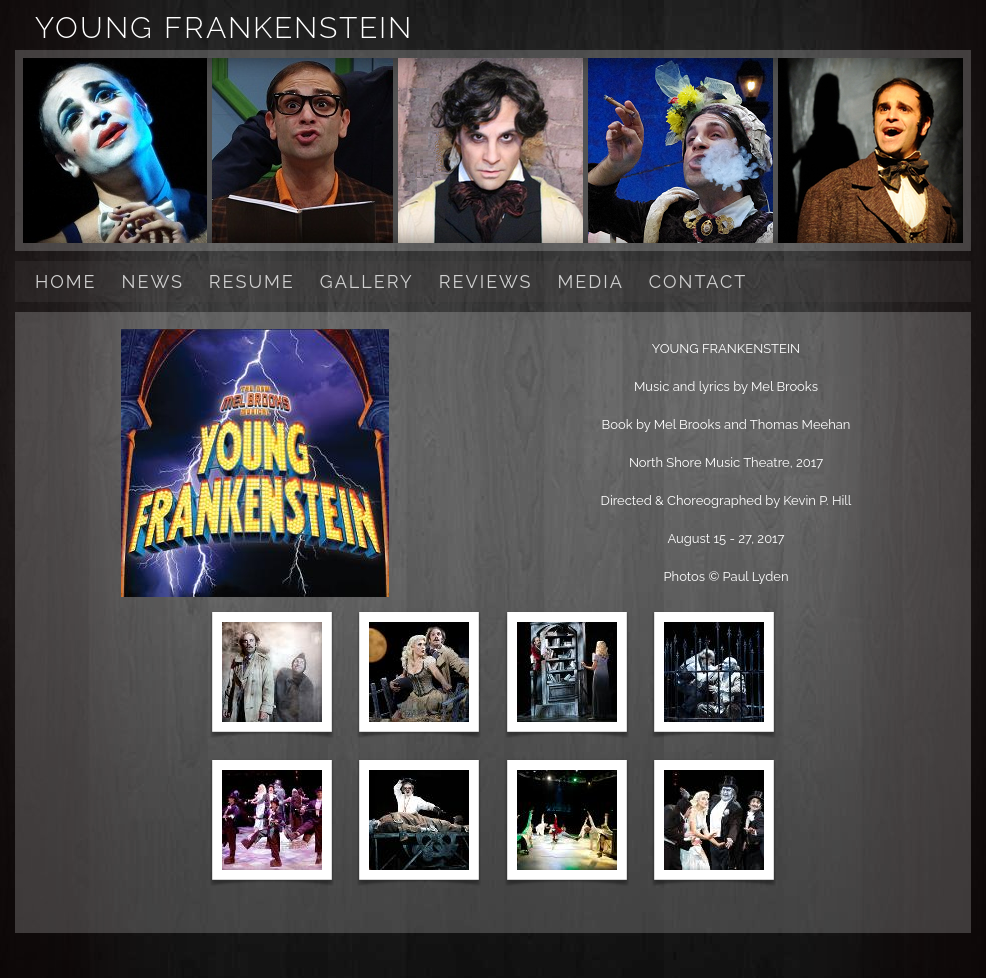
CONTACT (698, 281)
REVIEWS (486, 281)
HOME (66, 281)
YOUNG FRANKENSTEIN (224, 27)
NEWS (153, 281)
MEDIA (591, 281)
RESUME (252, 281)
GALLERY (367, 281)
